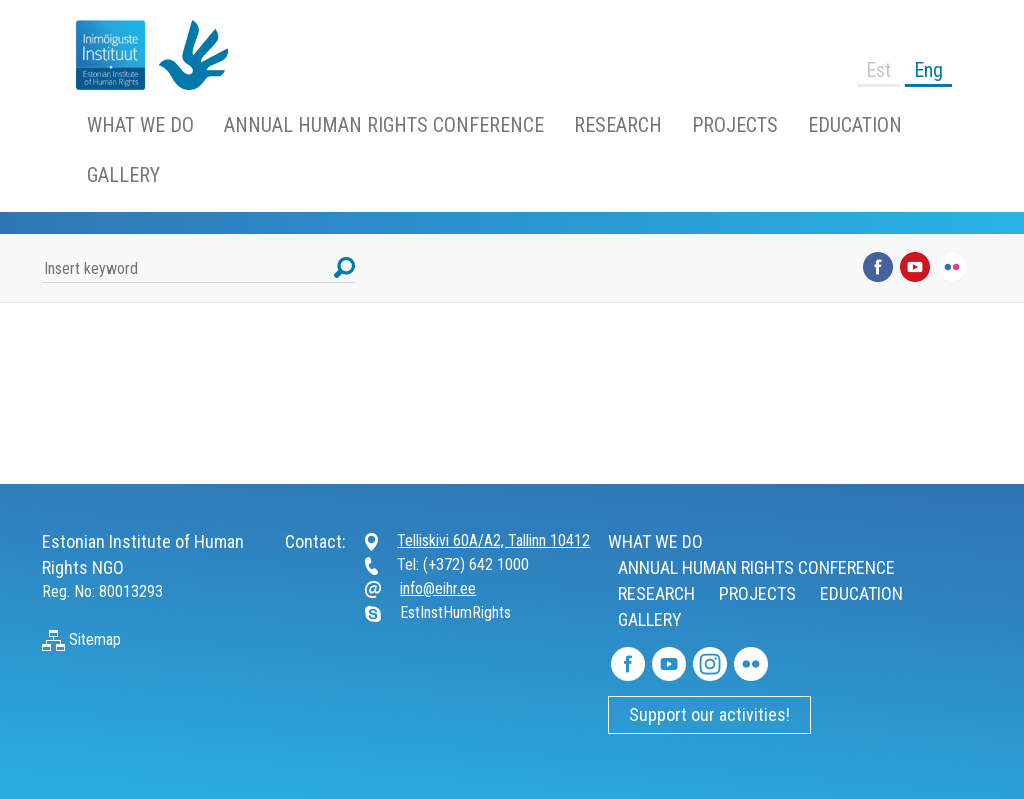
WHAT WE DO (140, 125)
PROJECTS (735, 125)
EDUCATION (855, 125)
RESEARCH (618, 125)
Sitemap (81, 639)
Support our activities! (709, 714)
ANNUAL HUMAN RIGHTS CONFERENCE (384, 125)
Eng (928, 70)
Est (878, 70)
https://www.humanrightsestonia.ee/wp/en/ (102, 55)
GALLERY (123, 175)
